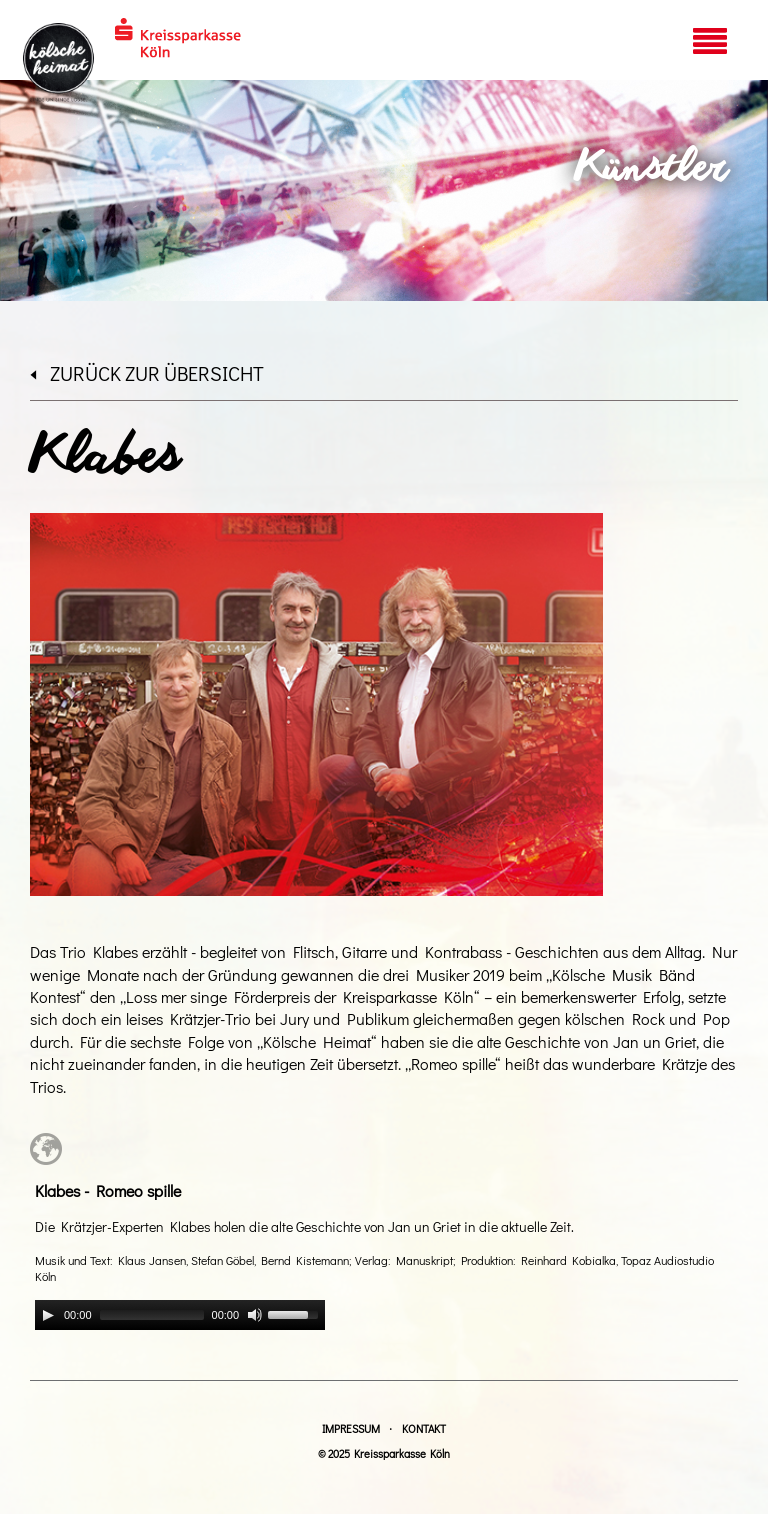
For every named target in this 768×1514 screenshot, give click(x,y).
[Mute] (255, 1315)
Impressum (351, 1428)
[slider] (152, 1315)
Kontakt (424, 1428)
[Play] (48, 1315)
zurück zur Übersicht (147, 373)
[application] (180, 1315)
